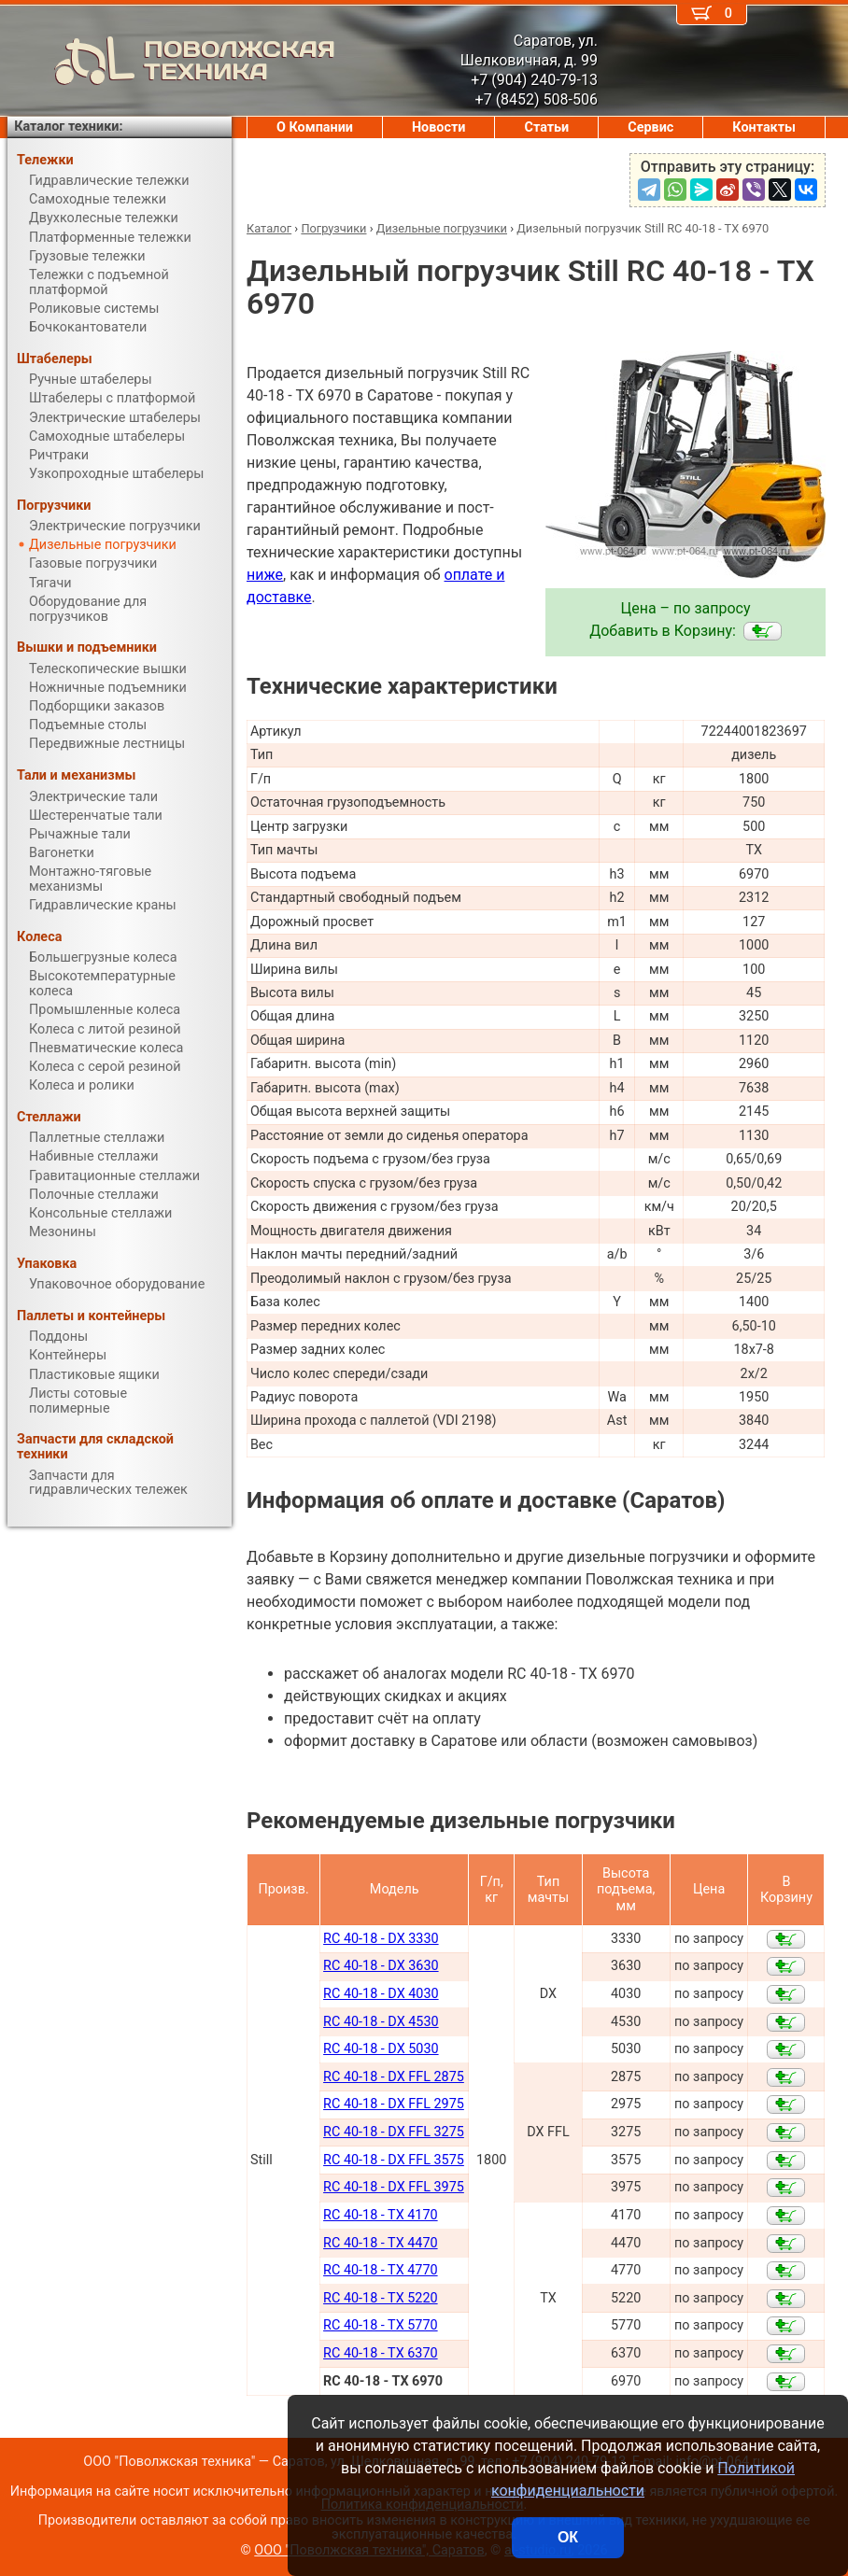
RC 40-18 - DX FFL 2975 (393, 2104)
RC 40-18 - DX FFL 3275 (393, 2132)
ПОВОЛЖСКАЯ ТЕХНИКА (171, 60)
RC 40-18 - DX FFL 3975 (393, 2187)
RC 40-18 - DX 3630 (380, 1966)
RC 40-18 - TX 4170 (380, 2215)
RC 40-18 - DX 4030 (380, 1994)
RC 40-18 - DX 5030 (380, 2049)
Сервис (650, 127)
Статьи (546, 127)
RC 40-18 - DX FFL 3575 (393, 2160)
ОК (568, 2537)
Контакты (764, 127)
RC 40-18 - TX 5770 (380, 2325)
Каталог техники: (68, 126)
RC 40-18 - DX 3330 (380, 1939)
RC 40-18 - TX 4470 (380, 2243)
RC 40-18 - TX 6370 (380, 2353)
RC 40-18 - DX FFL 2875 (393, 2077)
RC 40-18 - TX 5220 (380, 2298)
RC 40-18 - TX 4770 (380, 2270)
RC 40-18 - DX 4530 (380, 2022)
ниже (265, 575)
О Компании (314, 127)
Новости (439, 127)
